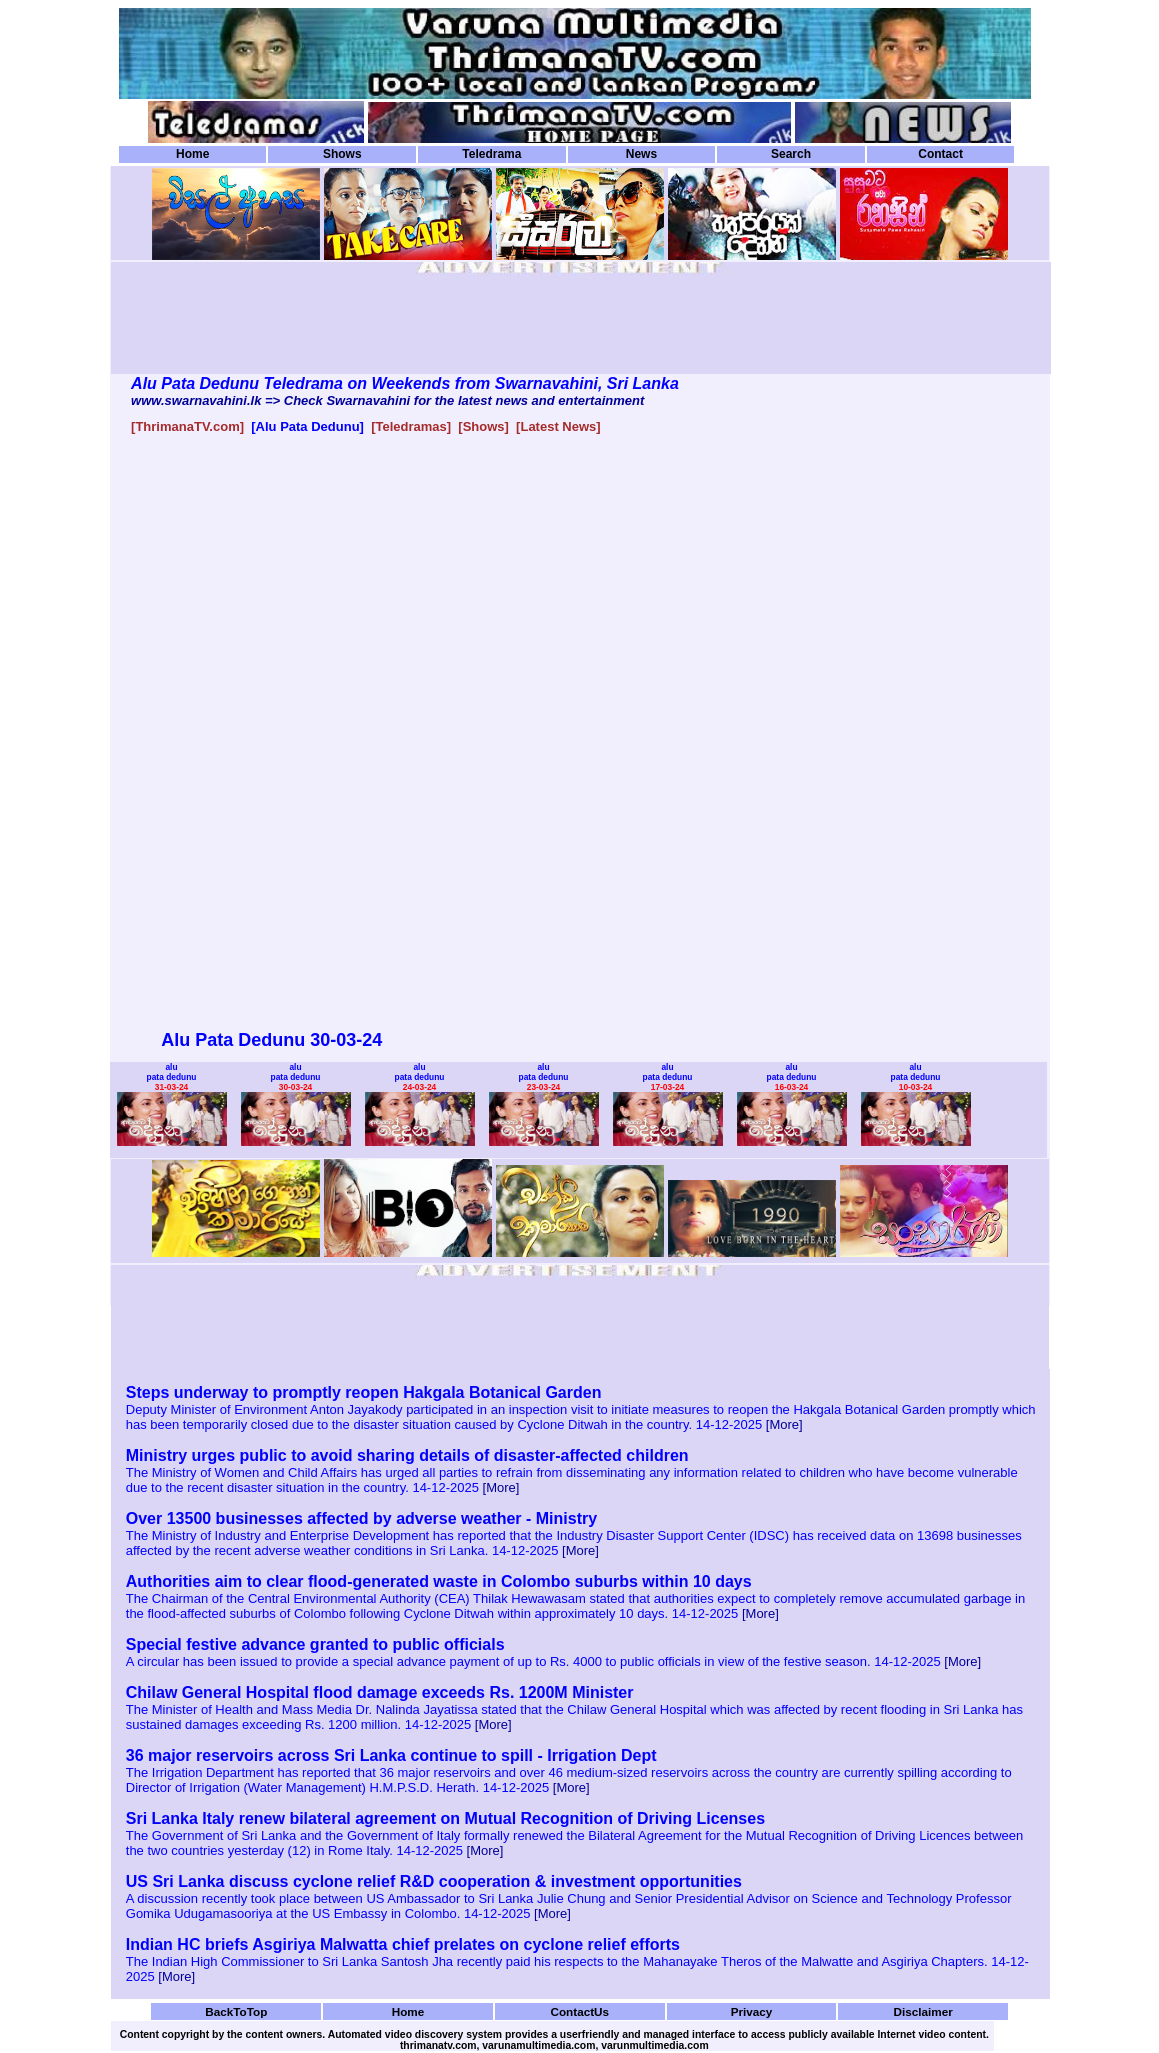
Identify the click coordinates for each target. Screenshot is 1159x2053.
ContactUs (579, 2011)
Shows (342, 154)
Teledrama (491, 154)
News (641, 154)
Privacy (752, 2011)
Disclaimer (923, 2011)
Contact (940, 154)
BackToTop (236, 2011)
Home (192, 154)
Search (791, 154)
